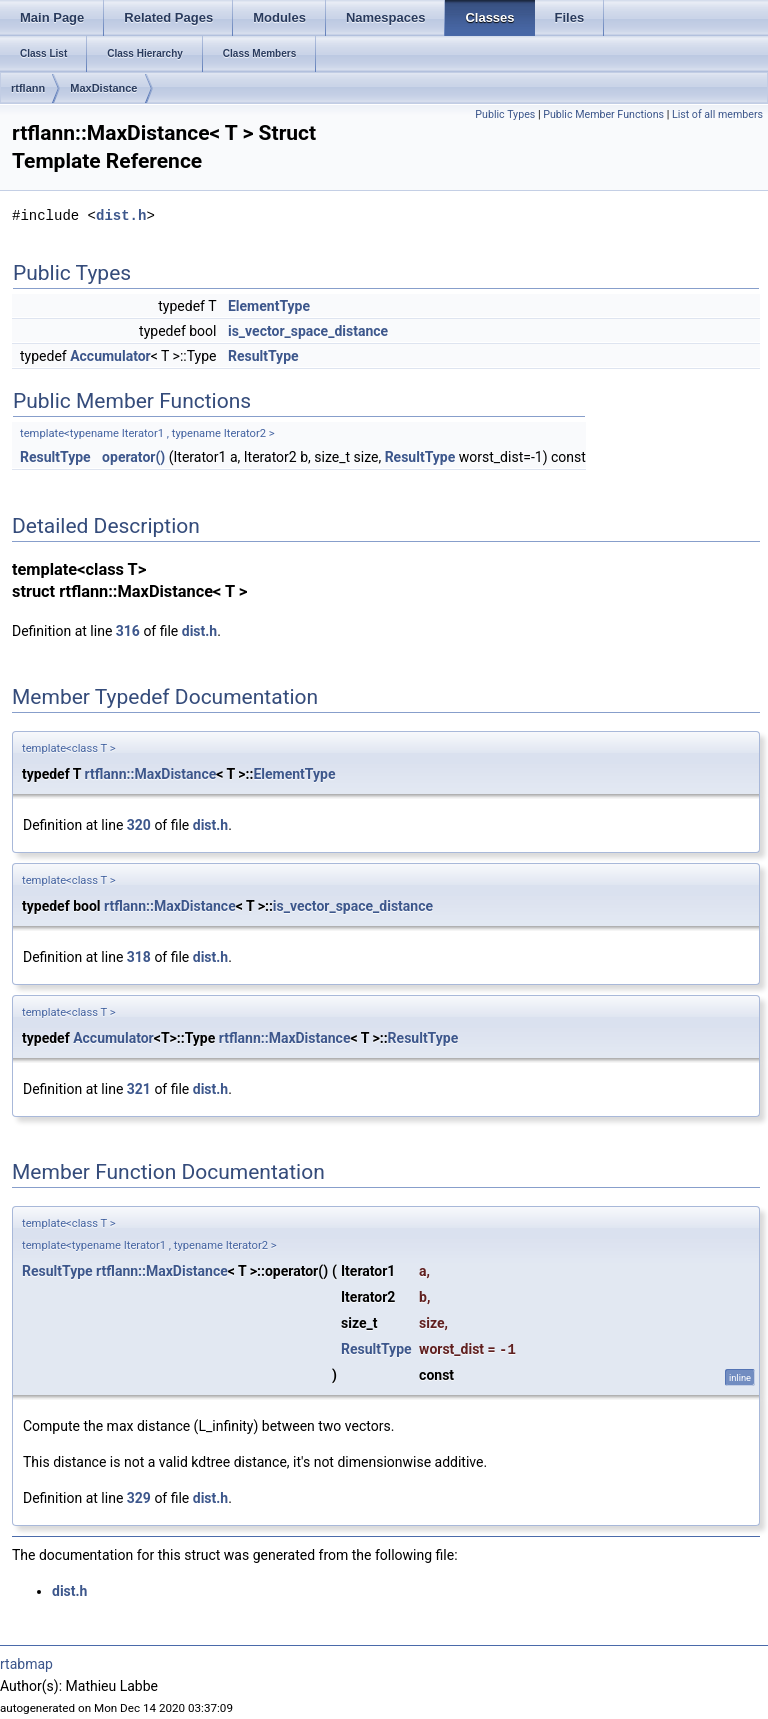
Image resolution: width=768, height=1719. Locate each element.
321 (139, 1089)
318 (139, 957)
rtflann (28, 88)
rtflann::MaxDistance (151, 774)
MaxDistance (103, 88)
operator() (133, 457)
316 (128, 631)
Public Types (505, 114)
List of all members (717, 114)
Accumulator (110, 356)
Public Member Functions (603, 114)
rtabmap (26, 1664)
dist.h (121, 215)
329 (139, 1498)
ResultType (263, 356)
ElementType (269, 306)
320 (139, 825)
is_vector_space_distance (308, 331)
